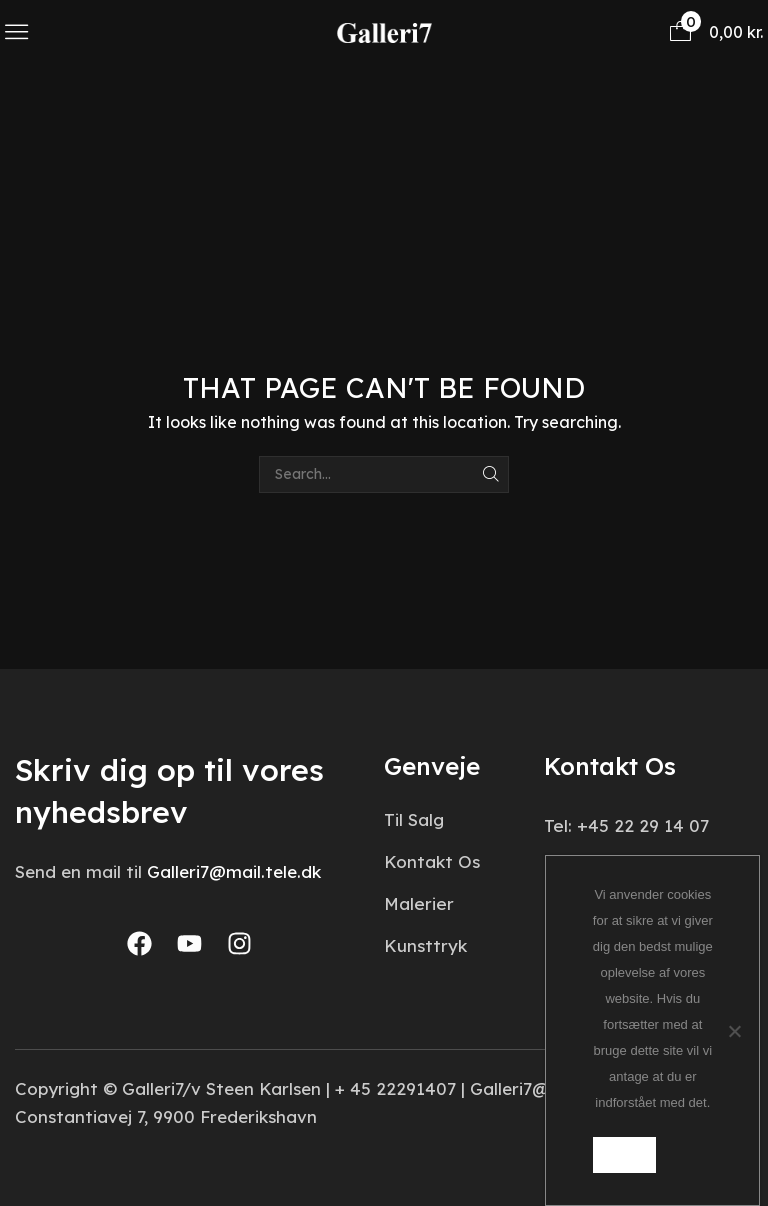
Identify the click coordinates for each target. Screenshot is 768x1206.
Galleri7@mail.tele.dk (234, 871)
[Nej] (734, 1030)
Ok (624, 1154)
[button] (16, 31)
